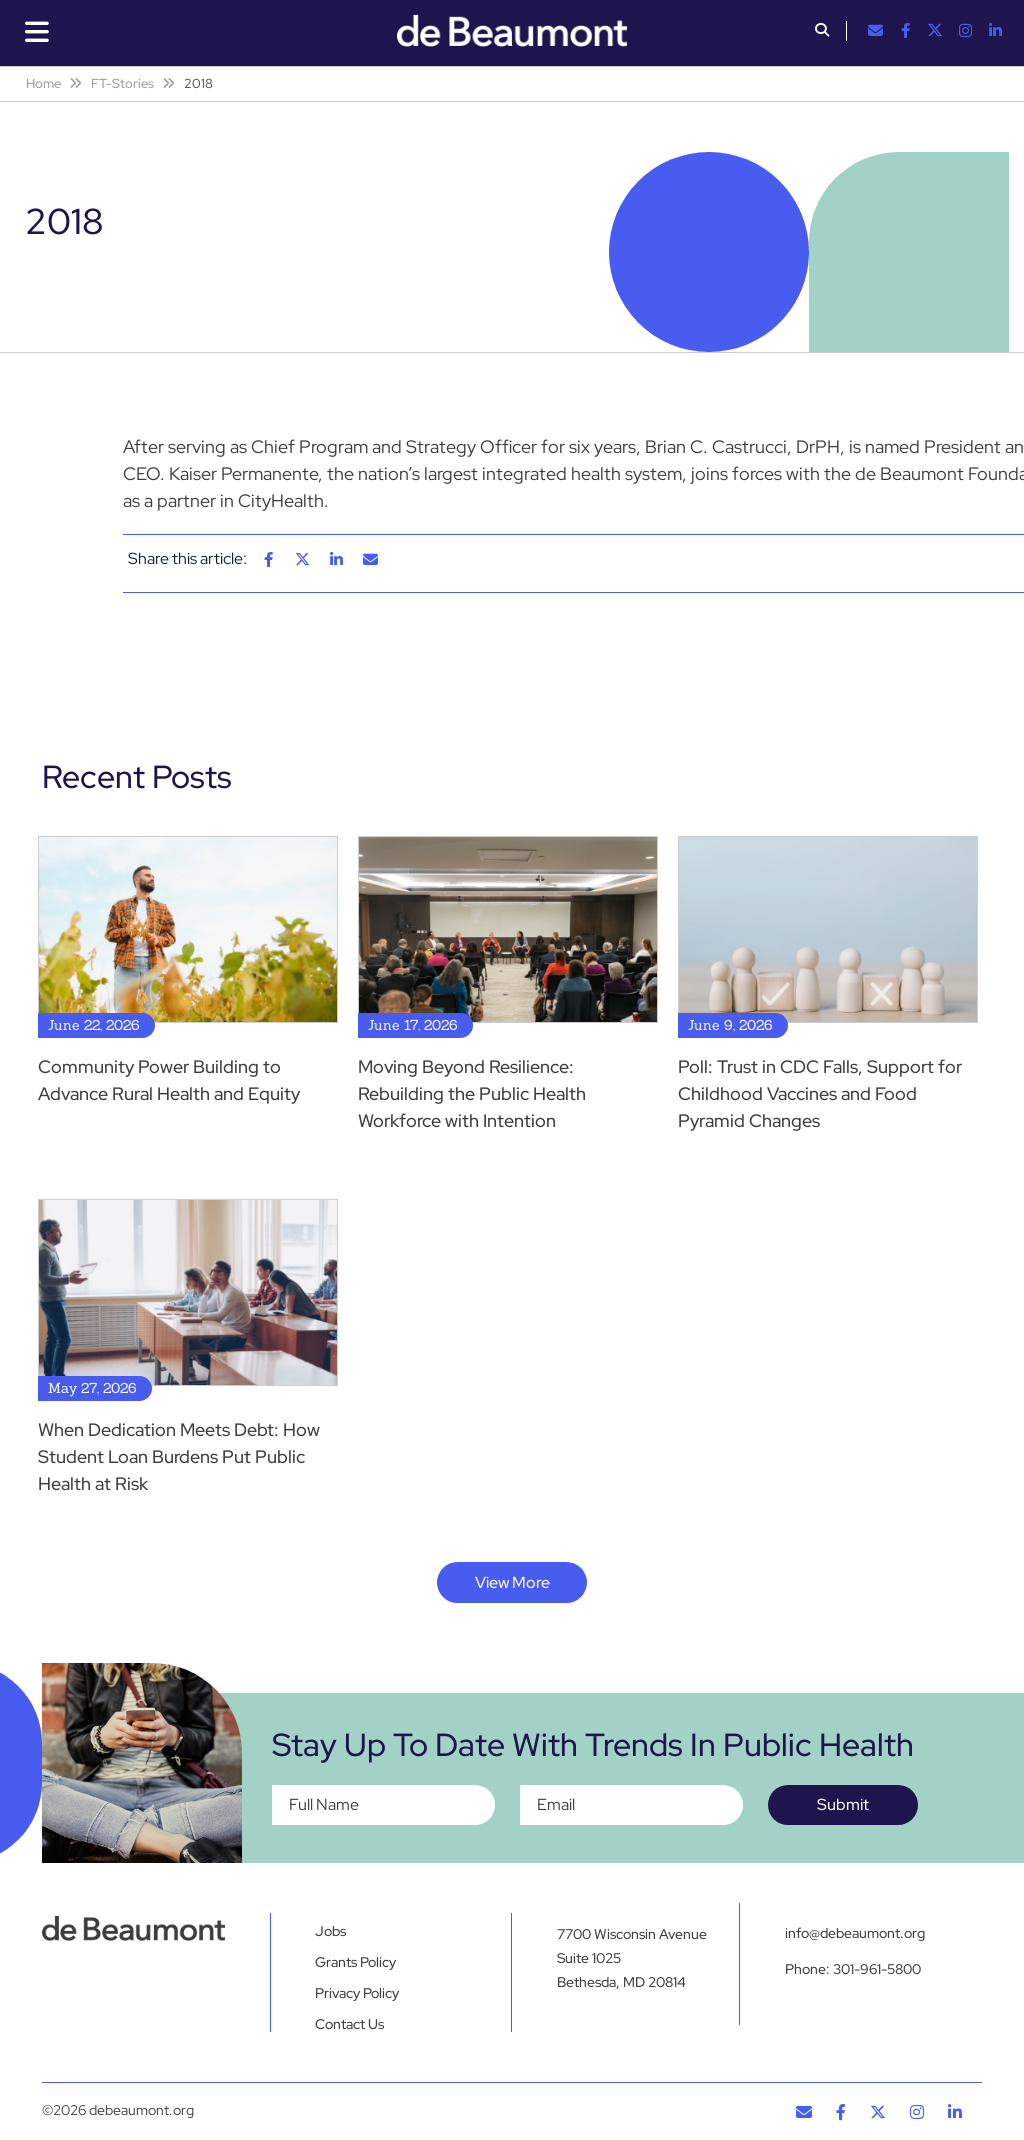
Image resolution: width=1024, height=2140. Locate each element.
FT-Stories (122, 83)
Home (43, 83)
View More (512, 1582)
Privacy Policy (357, 1993)
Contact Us (349, 2024)
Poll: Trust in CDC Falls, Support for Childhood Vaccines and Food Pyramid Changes (820, 1093)
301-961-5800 (877, 1969)
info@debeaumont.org (855, 1933)
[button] (822, 32)
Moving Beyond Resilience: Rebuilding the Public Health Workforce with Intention (472, 1093)
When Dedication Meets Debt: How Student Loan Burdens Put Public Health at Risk (179, 1456)
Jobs (330, 1931)
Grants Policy (355, 1962)
